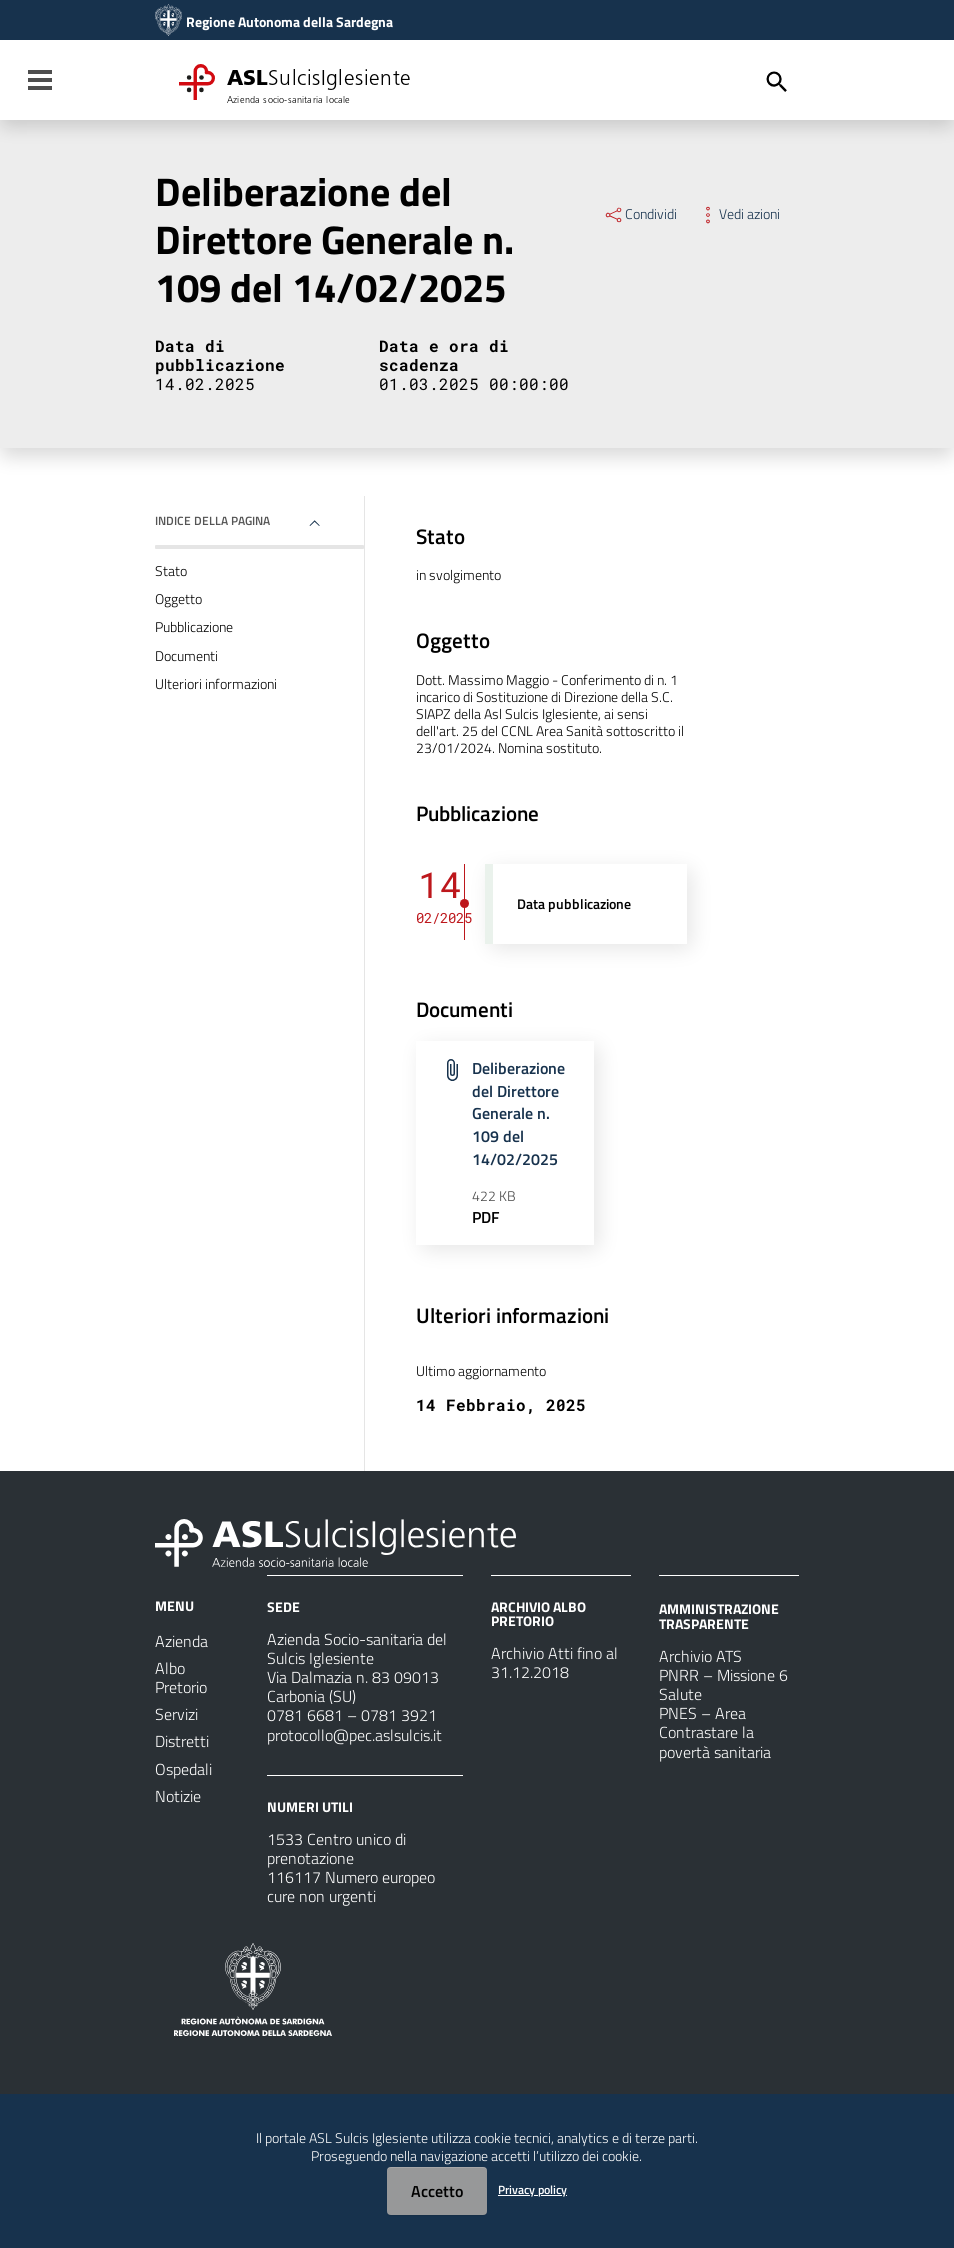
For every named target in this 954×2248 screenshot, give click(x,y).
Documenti (186, 656)
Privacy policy (532, 2189)
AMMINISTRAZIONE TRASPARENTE (719, 1615)
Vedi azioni (738, 214)
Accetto (437, 2191)
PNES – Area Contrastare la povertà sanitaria (715, 1732)
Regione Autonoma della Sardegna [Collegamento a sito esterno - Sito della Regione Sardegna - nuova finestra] (289, 22)
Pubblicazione (194, 627)
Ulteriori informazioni (216, 684)
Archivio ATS (700, 1656)
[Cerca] (777, 82)
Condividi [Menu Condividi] (640, 214)
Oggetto (178, 599)
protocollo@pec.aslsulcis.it (354, 1735)
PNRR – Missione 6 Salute (723, 1684)
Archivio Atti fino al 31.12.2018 (554, 1662)
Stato (171, 571)
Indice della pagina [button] (212, 520)
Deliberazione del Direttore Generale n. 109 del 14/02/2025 (518, 1113)
